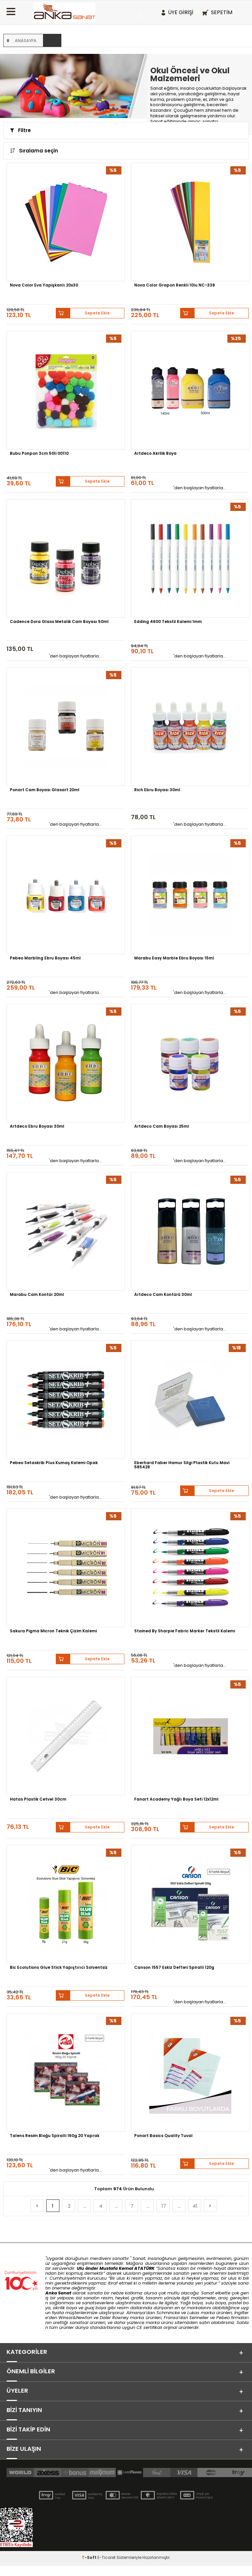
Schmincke (168, 2313)
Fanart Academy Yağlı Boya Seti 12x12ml (176, 1799)
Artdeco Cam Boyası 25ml (161, 1126)
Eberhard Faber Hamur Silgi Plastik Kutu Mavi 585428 (181, 1464)
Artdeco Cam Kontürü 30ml (163, 1294)
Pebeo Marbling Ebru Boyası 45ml (45, 958)
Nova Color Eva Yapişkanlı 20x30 (44, 285)
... (84, 2205)
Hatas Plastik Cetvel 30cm (38, 1799)
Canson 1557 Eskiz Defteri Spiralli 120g (174, 1967)
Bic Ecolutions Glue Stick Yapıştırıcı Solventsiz (59, 1967)
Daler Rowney (115, 2317)
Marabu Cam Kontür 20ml (37, 1294)
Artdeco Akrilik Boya (155, 453)
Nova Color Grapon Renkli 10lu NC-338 (174, 285)
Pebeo (223, 2317)
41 (195, 2205)
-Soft (89, 2567)
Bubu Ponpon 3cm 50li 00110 (39, 453)
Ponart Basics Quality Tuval (163, 2135)
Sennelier (199, 2317)
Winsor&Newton (75, 2317)
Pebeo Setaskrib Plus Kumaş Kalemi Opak (54, 1462)
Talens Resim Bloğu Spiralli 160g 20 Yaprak (54, 2135)
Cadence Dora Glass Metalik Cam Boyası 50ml (59, 621)
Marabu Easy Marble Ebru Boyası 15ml (174, 958)
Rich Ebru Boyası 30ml (157, 790)
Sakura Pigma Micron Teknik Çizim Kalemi (53, 1631)
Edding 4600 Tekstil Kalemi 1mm (168, 621)
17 (163, 2205)
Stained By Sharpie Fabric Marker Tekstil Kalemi (184, 1631)
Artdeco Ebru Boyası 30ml (37, 1126)
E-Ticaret (106, 2567)
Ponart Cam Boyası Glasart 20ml (44, 790)
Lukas (193, 2313)
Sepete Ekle (97, 313)
